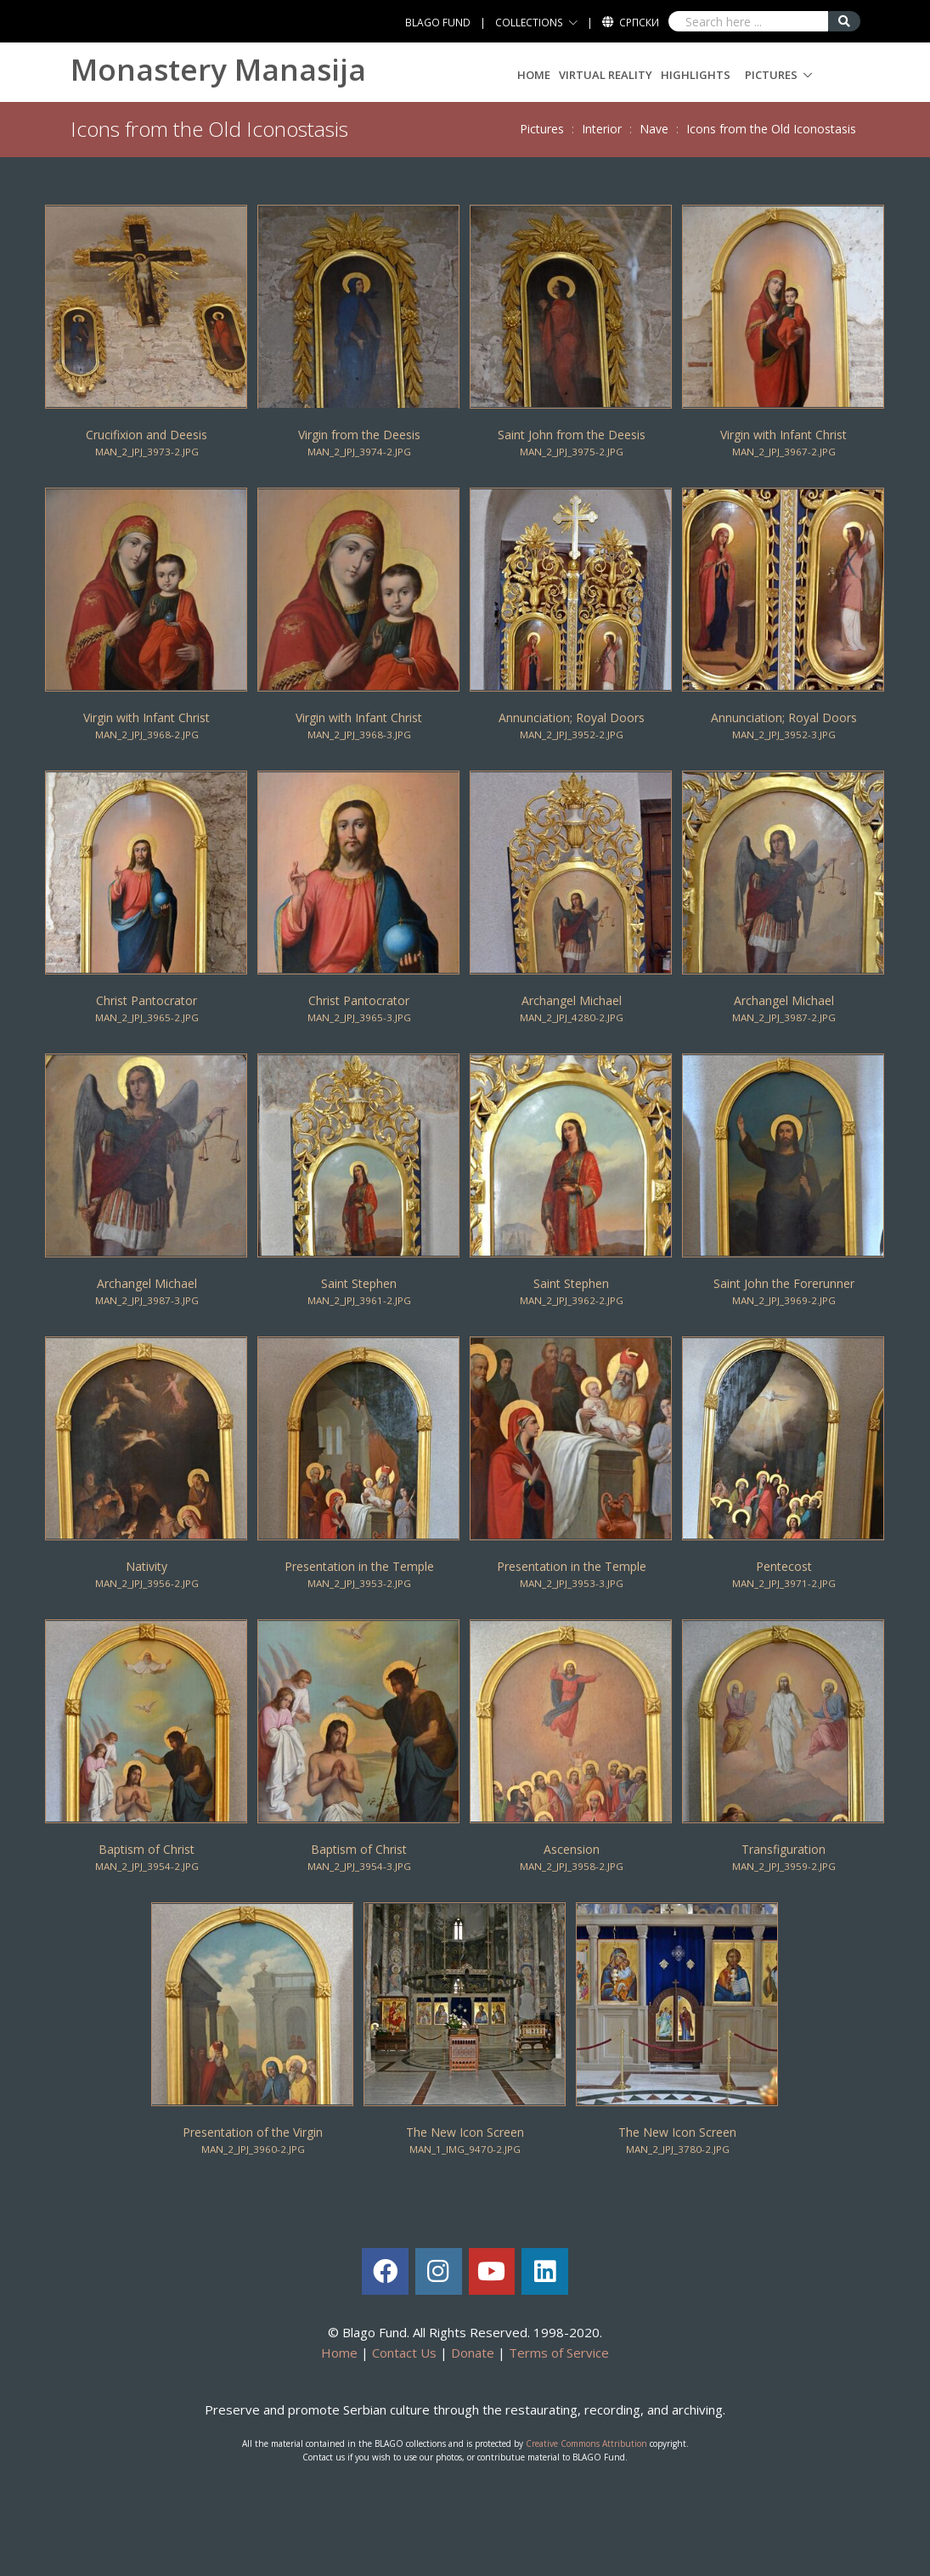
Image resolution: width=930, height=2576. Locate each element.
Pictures (771, 74)
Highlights (695, 74)
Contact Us (404, 2352)
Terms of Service (559, 2352)
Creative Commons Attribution (586, 2443)
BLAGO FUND (438, 22)
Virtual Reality (605, 74)
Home (533, 74)
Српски (639, 22)
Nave (654, 129)
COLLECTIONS (529, 22)
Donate (472, 2352)
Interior (602, 129)
